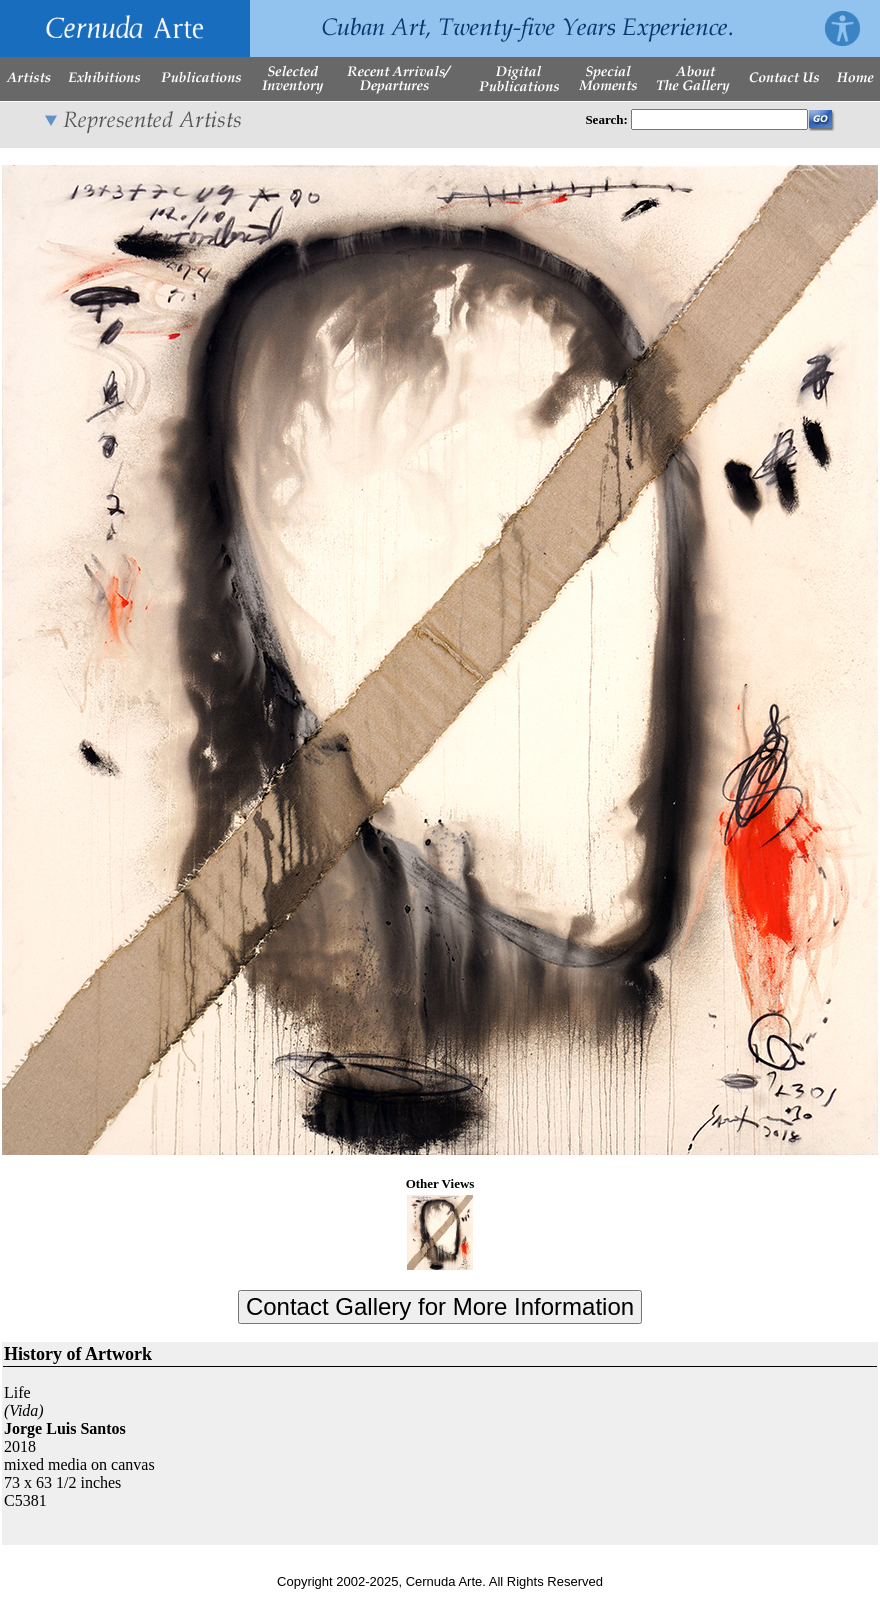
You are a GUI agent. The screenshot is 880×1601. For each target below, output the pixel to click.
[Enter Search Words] (719, 119)
